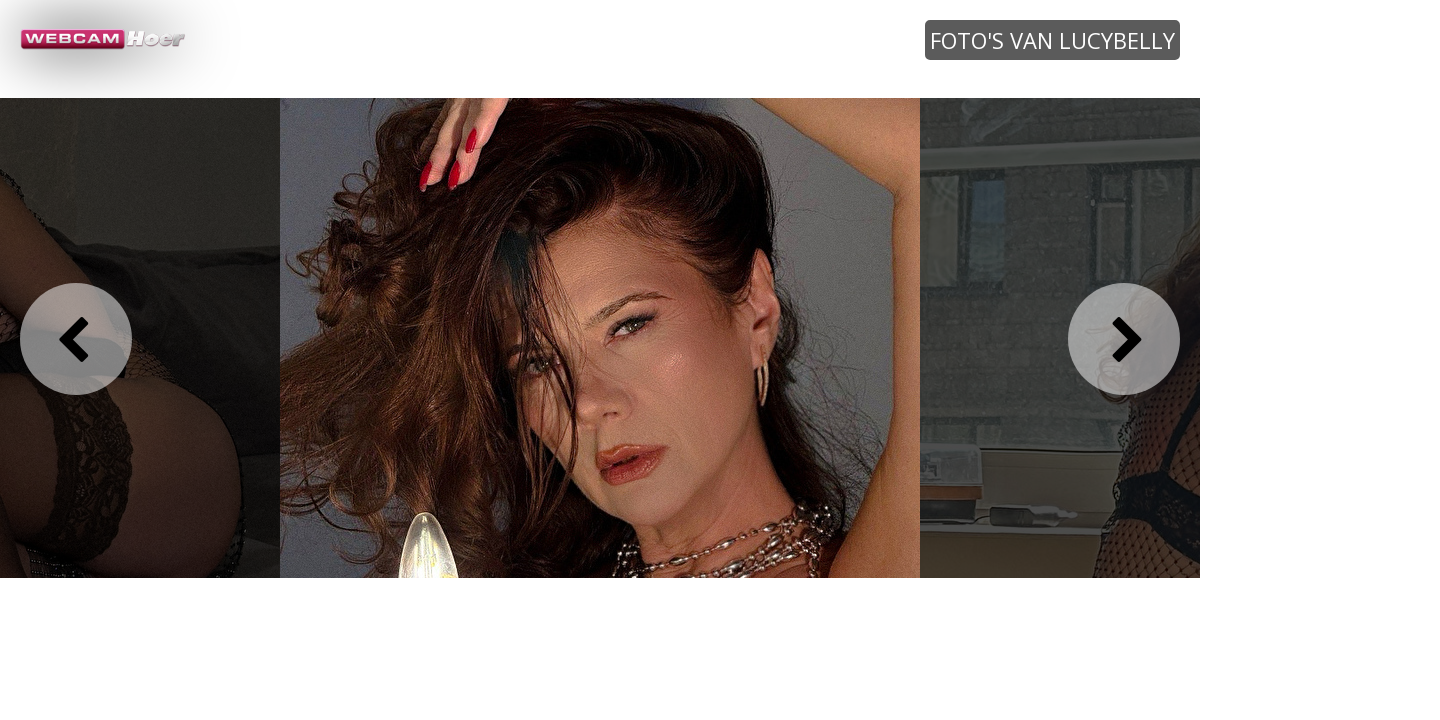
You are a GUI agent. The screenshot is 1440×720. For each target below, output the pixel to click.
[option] (600, 337)
